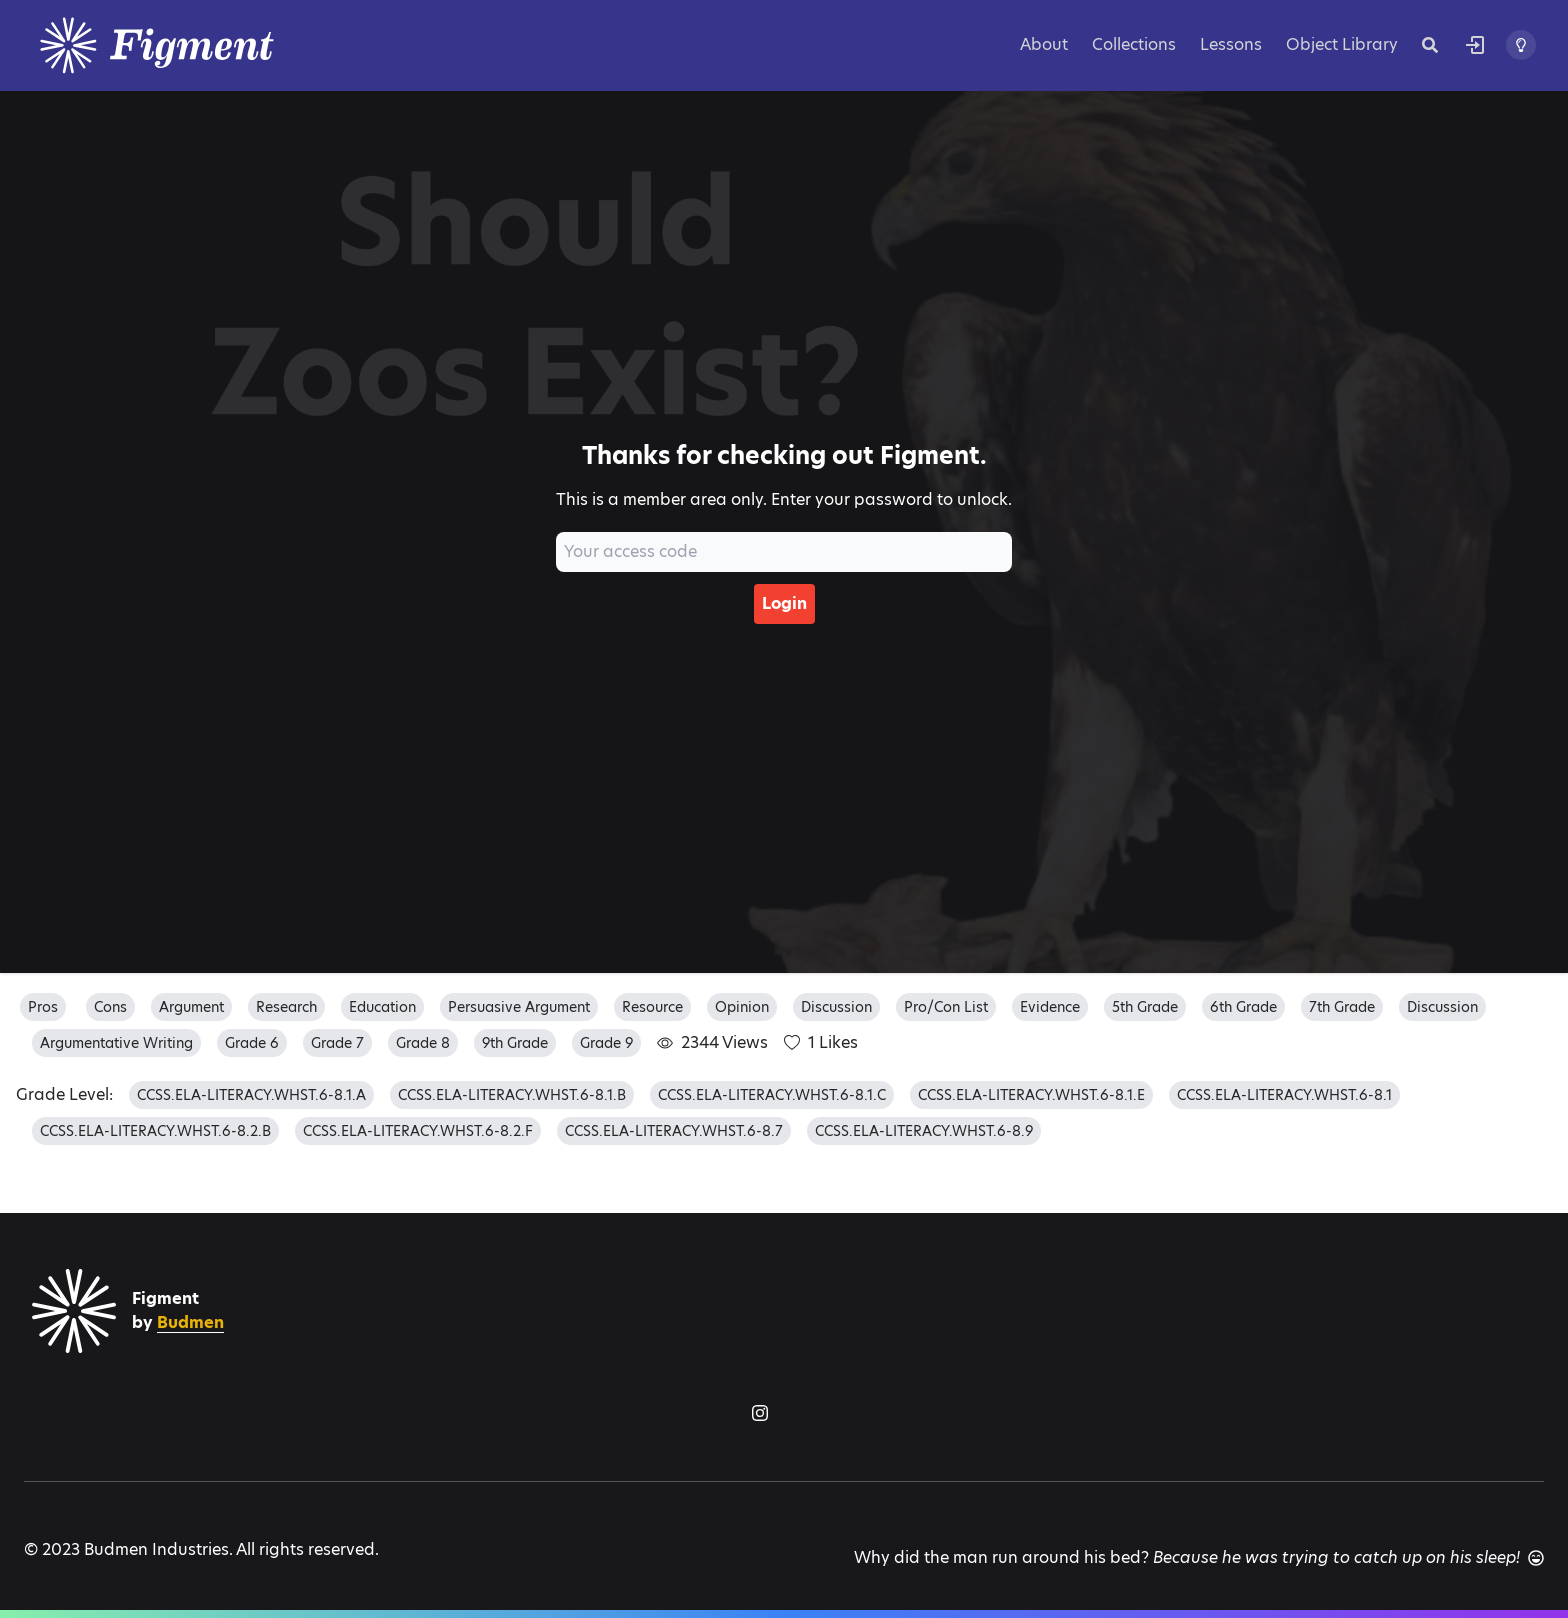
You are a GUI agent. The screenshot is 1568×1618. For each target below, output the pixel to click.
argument (191, 1007)
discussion (836, 1007)
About (1044, 44)
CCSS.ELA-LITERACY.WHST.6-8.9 (924, 1131)
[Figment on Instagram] (760, 1413)
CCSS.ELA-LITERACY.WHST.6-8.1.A (251, 1095)
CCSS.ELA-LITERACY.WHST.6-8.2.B (155, 1131)
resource (652, 1007)
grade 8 (423, 1043)
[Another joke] (1536, 1558)
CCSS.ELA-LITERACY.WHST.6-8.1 (1284, 1095)
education (382, 1007)
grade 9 (606, 1043)
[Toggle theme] (1521, 45)
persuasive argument (519, 1007)
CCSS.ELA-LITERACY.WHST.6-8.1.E (1031, 1095)
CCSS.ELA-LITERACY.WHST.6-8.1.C (772, 1095)
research (286, 1007)
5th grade (1145, 1007)
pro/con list (946, 1007)
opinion (742, 1007)
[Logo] (182, 45)
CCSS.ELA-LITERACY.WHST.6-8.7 (674, 1131)
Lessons (1231, 44)
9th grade (515, 1043)
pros (43, 1007)
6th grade (1243, 1007)
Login (784, 603)
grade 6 (252, 1043)
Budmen (190, 1322)
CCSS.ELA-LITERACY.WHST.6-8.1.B (512, 1095)
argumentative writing (116, 1043)
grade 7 (337, 1043)
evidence (1050, 1007)
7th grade (1342, 1007)
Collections (1134, 44)
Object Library (1342, 44)
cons (110, 1007)
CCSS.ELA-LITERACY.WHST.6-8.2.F (418, 1131)
